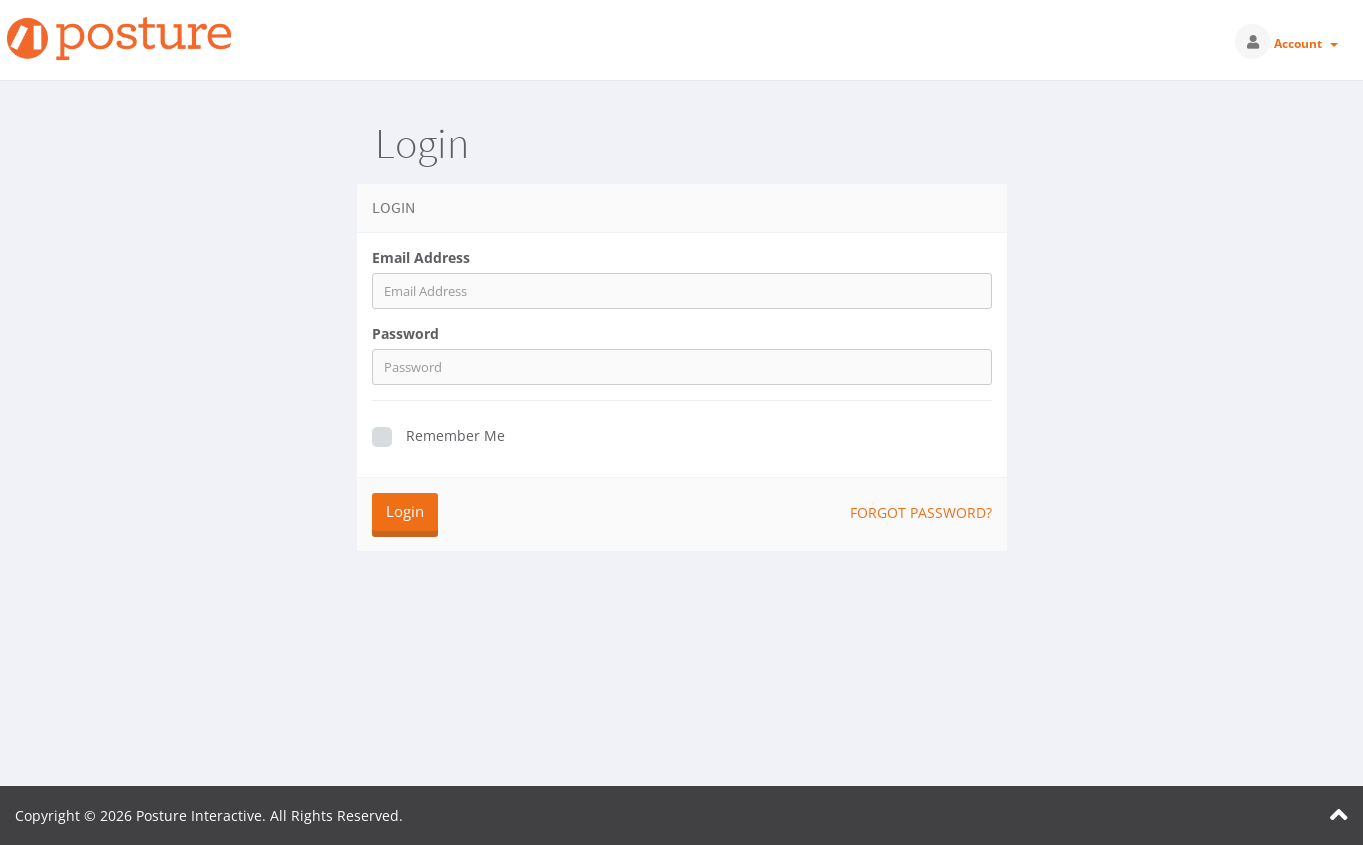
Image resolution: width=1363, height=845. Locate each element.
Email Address (421, 257)
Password (405, 333)
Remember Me (438, 436)
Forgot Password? (921, 512)
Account (1306, 43)
